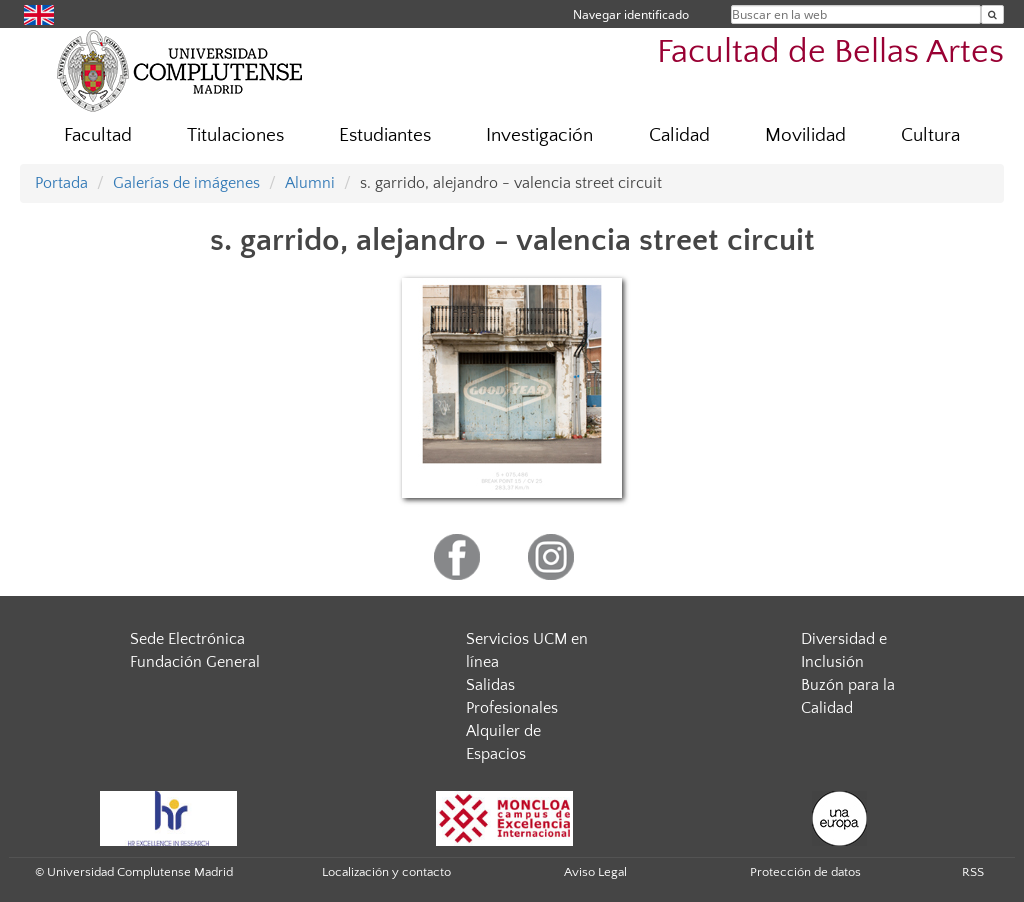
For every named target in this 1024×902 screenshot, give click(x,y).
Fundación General (195, 662)
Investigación (539, 135)
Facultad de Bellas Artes (830, 52)
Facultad (98, 135)
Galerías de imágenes (186, 183)
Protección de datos (805, 872)
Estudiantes (385, 135)
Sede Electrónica (187, 639)
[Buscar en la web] (992, 14)
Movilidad (805, 135)
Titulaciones (235, 135)
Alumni (310, 183)
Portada (61, 183)
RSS (973, 872)
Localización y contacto (386, 872)
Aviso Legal (595, 872)
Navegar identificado (631, 14)
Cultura (930, 135)
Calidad (679, 135)
